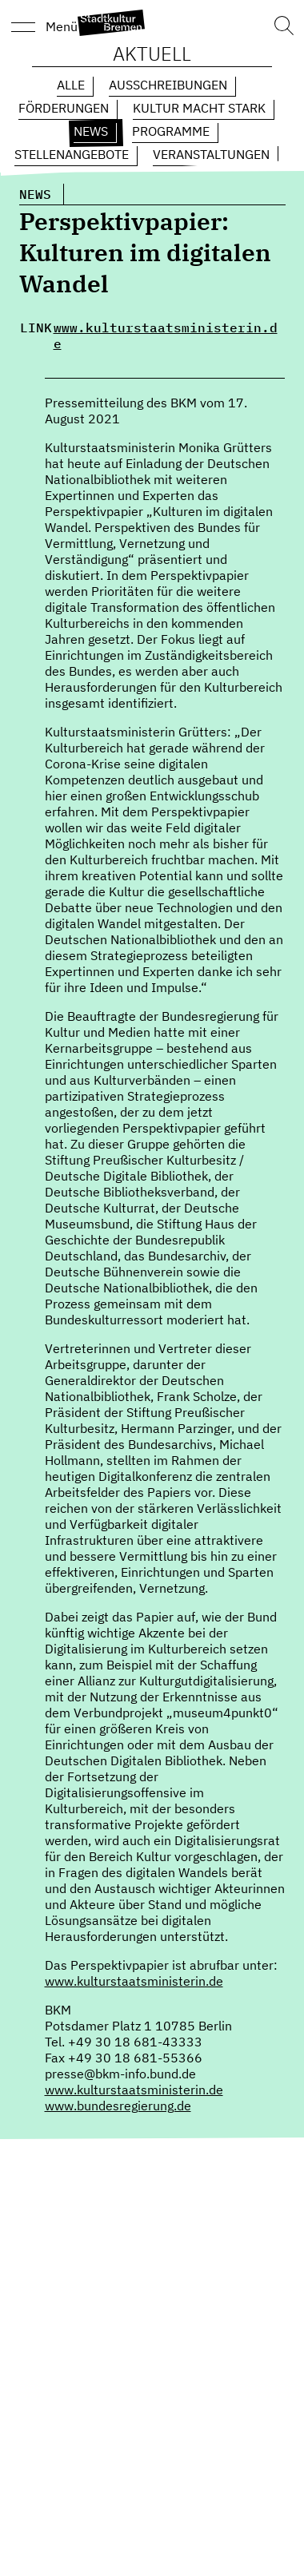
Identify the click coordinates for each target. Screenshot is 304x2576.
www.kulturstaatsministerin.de (166, 335)
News (91, 131)
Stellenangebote (71, 154)
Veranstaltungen (211, 154)
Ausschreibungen (168, 85)
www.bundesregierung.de (118, 2106)
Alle (71, 85)
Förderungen (63, 108)
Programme (171, 131)
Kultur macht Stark (199, 108)
